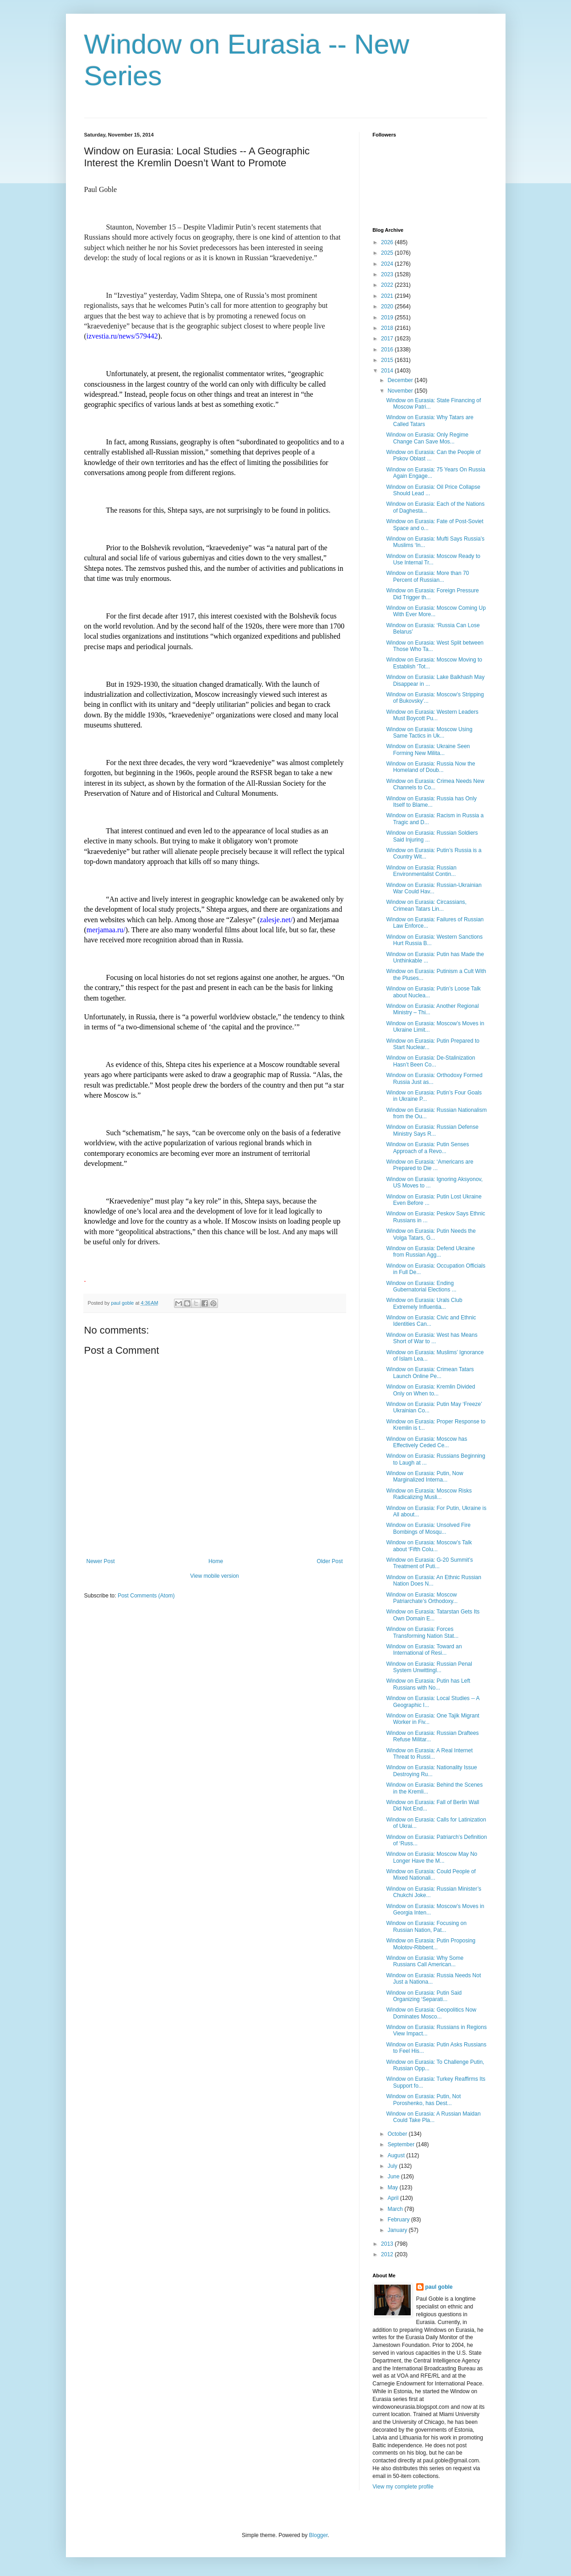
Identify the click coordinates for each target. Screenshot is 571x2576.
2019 (388, 317)
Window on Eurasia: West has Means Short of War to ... (431, 1338)
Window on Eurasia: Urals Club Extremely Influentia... (424, 1303)
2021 (388, 296)
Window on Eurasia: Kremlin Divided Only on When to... (430, 1390)
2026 (388, 242)
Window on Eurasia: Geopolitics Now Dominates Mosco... (431, 2013)
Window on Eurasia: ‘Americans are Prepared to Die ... (429, 1165)
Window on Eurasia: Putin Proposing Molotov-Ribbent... (430, 1943)
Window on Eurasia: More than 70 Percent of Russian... (427, 576)
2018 (388, 328)
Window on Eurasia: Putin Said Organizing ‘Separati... (424, 1996)
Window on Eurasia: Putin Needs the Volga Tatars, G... (430, 1234)
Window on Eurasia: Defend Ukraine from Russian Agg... (430, 1251)
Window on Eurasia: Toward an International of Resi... (424, 1649)
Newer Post (101, 1561)
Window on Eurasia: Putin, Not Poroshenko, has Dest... (423, 2099)
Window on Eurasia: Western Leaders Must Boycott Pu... (432, 715)
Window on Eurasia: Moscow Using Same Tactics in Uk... (429, 732)
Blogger (318, 2535)
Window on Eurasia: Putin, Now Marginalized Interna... (424, 1476)
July (393, 2166)
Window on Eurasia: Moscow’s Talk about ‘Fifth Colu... (429, 1545)
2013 (388, 2244)
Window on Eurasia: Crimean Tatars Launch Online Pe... (429, 1372)
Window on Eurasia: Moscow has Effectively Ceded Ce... (426, 1442)
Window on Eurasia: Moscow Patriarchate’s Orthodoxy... (421, 1598)
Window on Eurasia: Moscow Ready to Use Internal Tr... (433, 559)
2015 (388, 360)
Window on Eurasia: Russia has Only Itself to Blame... (431, 801)
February (399, 2219)
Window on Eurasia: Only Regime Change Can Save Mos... (427, 438)
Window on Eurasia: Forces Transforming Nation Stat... (422, 1632)
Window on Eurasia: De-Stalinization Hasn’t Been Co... (430, 1061)
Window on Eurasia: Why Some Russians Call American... (424, 1961)
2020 (388, 306)
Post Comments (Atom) (146, 1595)
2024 (388, 264)
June (394, 2176)
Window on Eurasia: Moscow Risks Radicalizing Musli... (429, 1494)
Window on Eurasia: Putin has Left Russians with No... (428, 1684)
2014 (388, 370)
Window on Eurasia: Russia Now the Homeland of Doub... (430, 766)
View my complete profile (403, 2486)
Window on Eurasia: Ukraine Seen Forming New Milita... (428, 749)
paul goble (439, 2287)
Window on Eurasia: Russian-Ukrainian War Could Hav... (433, 888)
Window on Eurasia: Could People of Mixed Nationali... (430, 1874)
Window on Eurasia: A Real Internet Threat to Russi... (429, 1753)
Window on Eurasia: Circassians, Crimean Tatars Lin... (426, 905)
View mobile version (214, 1576)
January (397, 2230)
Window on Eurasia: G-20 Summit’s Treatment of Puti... (429, 1563)
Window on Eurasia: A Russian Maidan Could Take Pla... (433, 2117)
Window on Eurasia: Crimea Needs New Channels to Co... (435, 784)
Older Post (330, 1561)
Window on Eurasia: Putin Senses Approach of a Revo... (427, 1147)
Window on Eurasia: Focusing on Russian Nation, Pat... (426, 1926)
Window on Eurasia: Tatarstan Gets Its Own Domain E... (432, 1614)
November (400, 391)
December (400, 380)
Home (215, 1561)
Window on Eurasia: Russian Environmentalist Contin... (421, 870)
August (396, 2155)
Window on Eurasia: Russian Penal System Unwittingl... (429, 1667)
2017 (388, 338)
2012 (388, 2254)
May (393, 2187)
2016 (388, 349)
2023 (388, 274)
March (395, 2209)
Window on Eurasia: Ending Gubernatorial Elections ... (421, 1286)
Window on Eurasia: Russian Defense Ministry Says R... (432, 1130)
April (393, 2198)
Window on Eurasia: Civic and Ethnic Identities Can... (431, 1320)
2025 (388, 253)
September (401, 2144)
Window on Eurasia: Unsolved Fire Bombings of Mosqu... (428, 1528)
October (397, 2134)
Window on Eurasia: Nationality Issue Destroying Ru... (431, 1770)
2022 (388, 285)
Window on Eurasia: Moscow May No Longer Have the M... (431, 1857)
